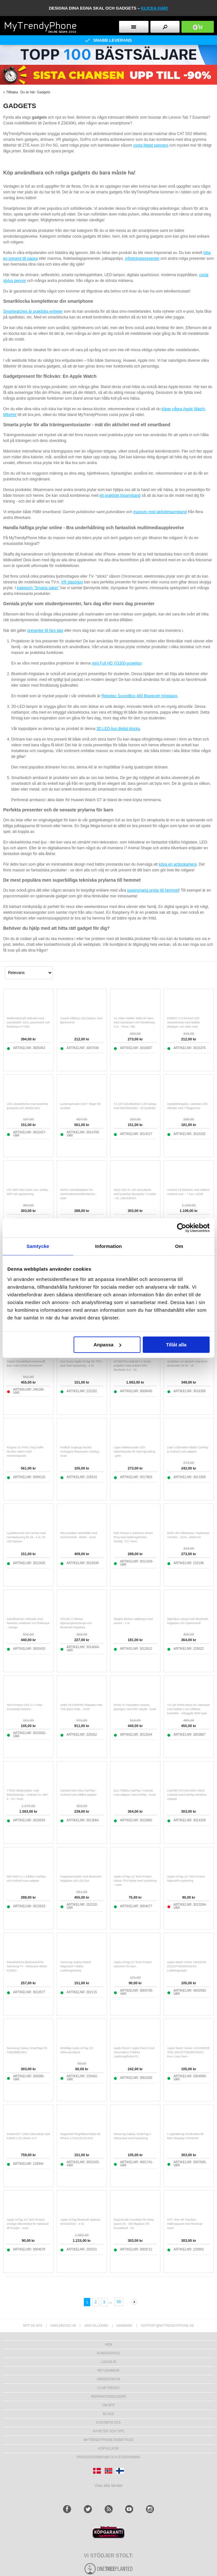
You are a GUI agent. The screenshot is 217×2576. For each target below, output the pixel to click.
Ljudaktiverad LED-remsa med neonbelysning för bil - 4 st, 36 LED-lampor (26, 1537)
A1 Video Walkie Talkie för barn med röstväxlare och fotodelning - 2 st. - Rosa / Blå (135, 1022)
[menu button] (134, 27)
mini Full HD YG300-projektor (116, 663)
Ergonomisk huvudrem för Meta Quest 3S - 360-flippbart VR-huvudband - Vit (134, 2224)
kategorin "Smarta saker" (38, 588)
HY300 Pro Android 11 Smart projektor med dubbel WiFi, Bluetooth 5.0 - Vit (132, 1365)
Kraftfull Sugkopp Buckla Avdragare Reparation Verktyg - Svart (80, 1451)
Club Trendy (108, 2388)
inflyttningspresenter (142, 258)
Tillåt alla (176, 1344)
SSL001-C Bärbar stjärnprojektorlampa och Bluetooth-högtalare (76, 1623)
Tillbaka (12, 92)
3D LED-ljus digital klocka (118, 728)
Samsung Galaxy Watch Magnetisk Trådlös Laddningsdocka (75, 1966)
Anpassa (107, 1344)
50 (119, 2302)
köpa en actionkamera (178, 864)
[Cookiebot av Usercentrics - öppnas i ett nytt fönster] (182, 1228)
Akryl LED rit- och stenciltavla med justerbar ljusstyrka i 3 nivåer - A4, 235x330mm (135, 1194)
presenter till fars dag (45, 630)
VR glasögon (72, 582)
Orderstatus (108, 2379)
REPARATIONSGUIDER (108, 2396)
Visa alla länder (108, 2485)
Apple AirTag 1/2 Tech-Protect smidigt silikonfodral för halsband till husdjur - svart (28, 2224)
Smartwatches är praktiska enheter (32, 311)
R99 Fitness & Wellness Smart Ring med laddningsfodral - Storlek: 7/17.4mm (133, 1537)
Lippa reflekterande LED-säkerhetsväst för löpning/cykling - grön (134, 1451)
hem (108, 2344)
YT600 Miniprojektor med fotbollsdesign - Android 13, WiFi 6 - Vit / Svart (27, 1795)
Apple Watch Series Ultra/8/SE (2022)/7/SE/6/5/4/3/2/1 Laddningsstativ (186, 1966)
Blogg (108, 2414)
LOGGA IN (108, 2362)
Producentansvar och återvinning (109, 2457)
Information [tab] (108, 1246)
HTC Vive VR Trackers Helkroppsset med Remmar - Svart (185, 2224)
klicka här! (154, 8)
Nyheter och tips (108, 2431)
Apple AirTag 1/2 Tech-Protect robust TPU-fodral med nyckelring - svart (135, 1880)
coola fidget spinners (150, 145)
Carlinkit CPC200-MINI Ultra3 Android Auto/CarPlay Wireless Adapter (186, 1795)
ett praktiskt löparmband (120, 495)
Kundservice (108, 2353)
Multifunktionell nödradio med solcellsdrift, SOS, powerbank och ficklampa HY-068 (28, 1022)
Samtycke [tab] (38, 1246)
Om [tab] (179, 1246)
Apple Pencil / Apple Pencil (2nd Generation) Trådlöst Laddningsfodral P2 (134, 2052)
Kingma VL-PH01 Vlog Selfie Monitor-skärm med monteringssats (25, 1451)
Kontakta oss (108, 2422)
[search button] (165, 27)
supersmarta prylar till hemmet (153, 890)
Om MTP (108, 2405)
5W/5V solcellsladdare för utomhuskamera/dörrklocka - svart (78, 1194)
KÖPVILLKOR (108, 2448)
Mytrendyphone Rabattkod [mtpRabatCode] (108, 2440)
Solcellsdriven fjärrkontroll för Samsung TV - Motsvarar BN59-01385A (27, 1966)
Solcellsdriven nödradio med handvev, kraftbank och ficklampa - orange (28, 1623)
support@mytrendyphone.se (167, 2325)
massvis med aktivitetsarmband (160, 512)
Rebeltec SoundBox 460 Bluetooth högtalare (139, 696)
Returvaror (108, 2370)
